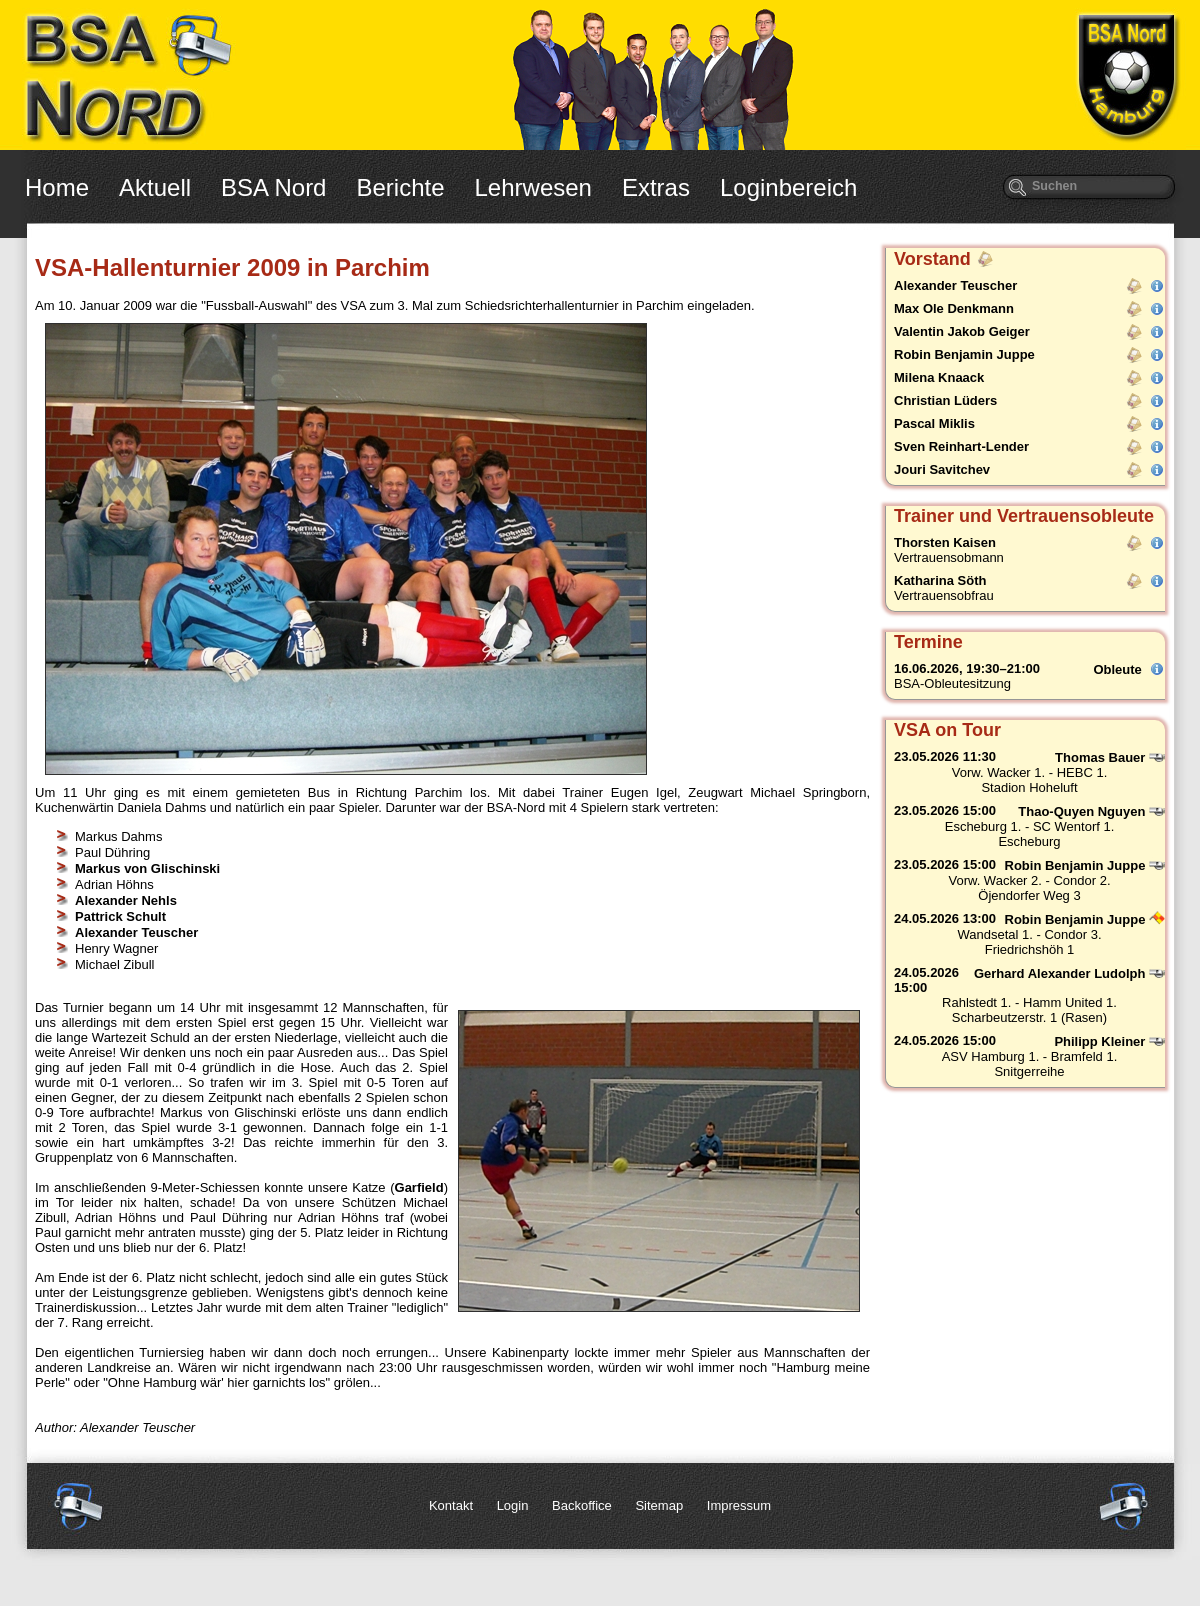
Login (513, 1505)
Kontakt (451, 1505)
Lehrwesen (533, 187)
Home (57, 187)
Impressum (739, 1505)
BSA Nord (273, 187)
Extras (656, 187)
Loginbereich (788, 187)
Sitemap (659, 1505)
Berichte (400, 187)
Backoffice (582, 1505)
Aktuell (155, 187)
